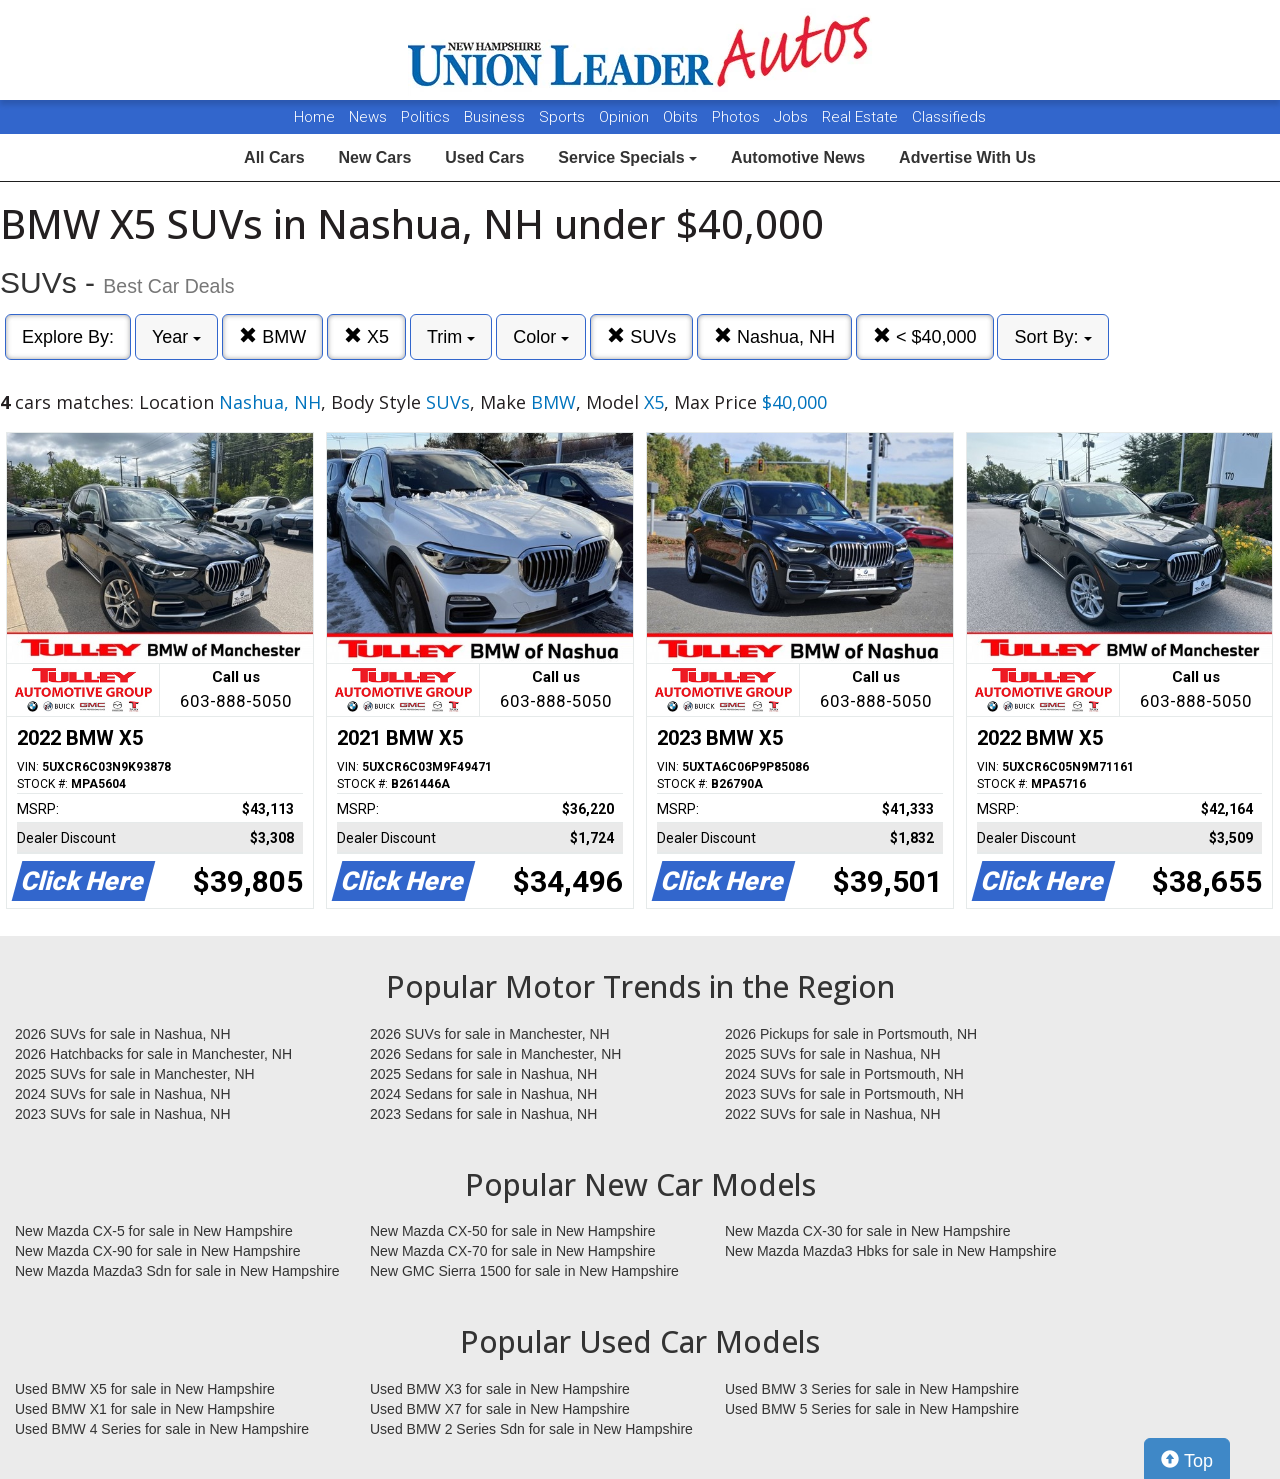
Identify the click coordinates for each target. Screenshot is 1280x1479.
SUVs (641, 336)
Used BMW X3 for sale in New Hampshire (500, 1389)
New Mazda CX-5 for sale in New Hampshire (154, 1231)
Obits (682, 117)
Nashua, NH (774, 336)
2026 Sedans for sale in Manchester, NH (495, 1054)
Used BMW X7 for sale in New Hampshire (500, 1409)
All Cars (274, 157)
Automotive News (798, 157)
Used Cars (484, 157)
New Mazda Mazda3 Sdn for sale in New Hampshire (177, 1271)
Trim (451, 337)
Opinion (626, 117)
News (368, 117)
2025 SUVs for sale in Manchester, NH (135, 1074)
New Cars (374, 157)
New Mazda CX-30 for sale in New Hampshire (868, 1231)
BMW (272, 336)
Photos (738, 117)
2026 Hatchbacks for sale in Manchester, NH (153, 1054)
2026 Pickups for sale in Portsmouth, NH (851, 1034)
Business (496, 117)
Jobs (793, 117)
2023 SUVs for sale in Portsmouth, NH (844, 1094)
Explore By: (68, 337)
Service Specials (627, 157)
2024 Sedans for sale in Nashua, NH (483, 1094)
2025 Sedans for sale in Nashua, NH (483, 1074)
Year (176, 337)
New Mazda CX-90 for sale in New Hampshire (158, 1251)
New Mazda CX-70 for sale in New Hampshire (513, 1251)
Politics (425, 117)
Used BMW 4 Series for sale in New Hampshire (162, 1429)
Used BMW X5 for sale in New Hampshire (145, 1389)
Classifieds (949, 117)
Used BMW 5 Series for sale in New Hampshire (872, 1409)
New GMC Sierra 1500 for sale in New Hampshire (524, 1271)
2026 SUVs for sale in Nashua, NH (123, 1034)
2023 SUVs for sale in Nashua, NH (123, 1114)
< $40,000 (925, 336)
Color (541, 337)
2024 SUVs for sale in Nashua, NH (123, 1094)
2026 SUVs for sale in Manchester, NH (490, 1034)
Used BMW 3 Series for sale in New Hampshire (872, 1389)
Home (314, 117)
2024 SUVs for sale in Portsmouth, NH (844, 1074)
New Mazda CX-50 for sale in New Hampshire (513, 1231)
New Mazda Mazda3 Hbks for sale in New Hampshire (890, 1251)
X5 (366, 336)
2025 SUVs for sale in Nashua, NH (833, 1054)
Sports (564, 117)
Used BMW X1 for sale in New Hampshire (145, 1409)
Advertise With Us (967, 157)
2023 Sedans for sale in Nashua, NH (483, 1114)
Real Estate (862, 117)
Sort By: (1052, 337)
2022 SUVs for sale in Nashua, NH (833, 1114)
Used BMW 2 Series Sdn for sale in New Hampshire (531, 1429)
